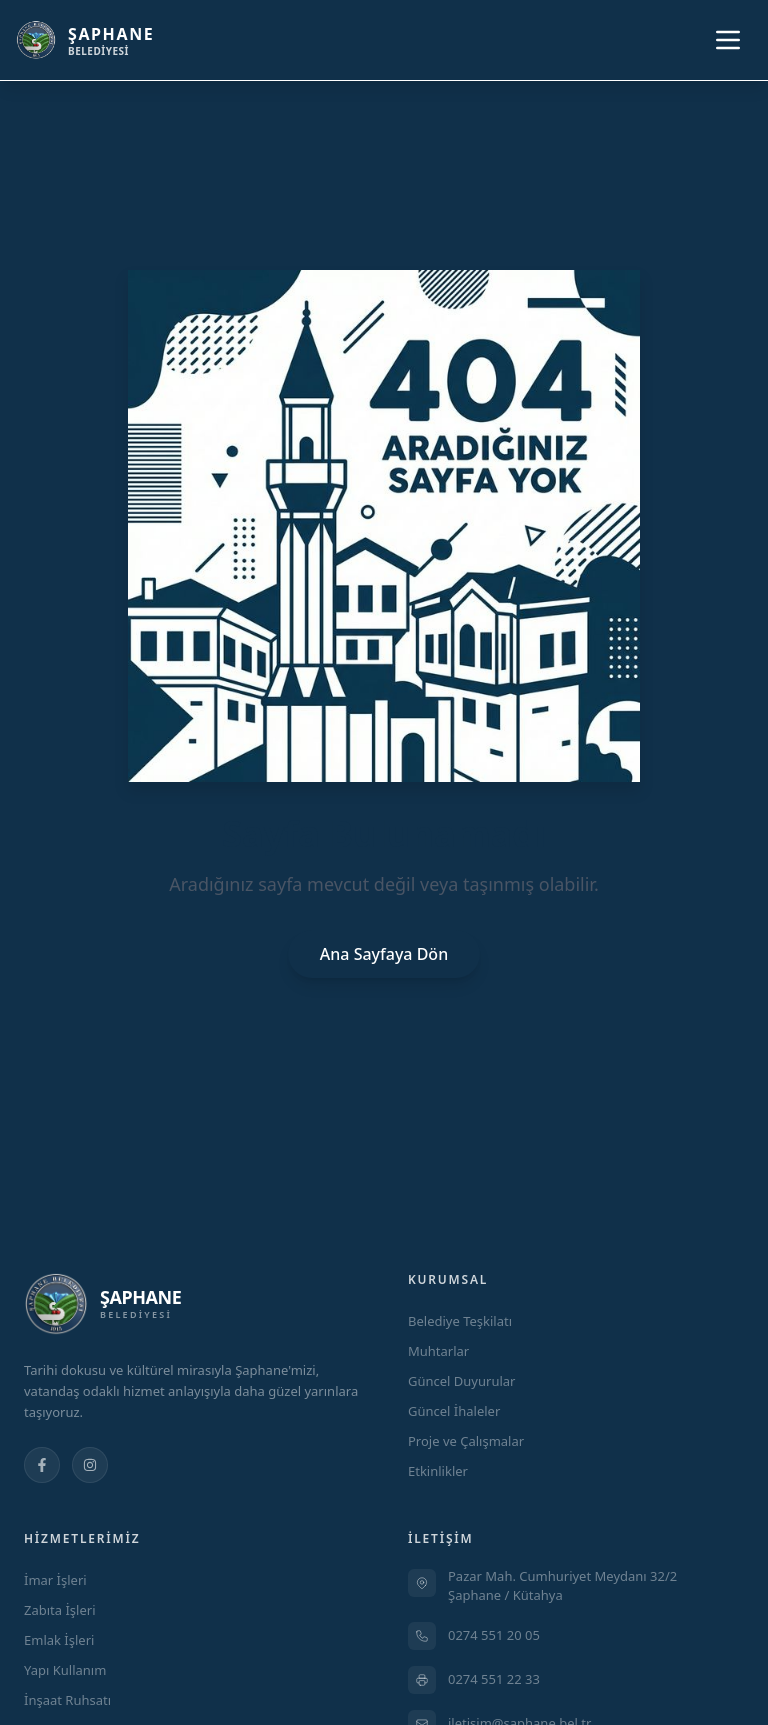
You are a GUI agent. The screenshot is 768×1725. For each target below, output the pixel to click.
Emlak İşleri (59, 1640)
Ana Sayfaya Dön (384, 954)
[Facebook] (42, 1465)
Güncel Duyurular (461, 1381)
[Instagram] (90, 1465)
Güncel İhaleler (454, 1411)
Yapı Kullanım (65, 1670)
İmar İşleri (55, 1580)
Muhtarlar (438, 1351)
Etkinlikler (438, 1471)
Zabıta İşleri (60, 1610)
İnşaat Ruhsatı (67, 1700)
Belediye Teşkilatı (460, 1321)
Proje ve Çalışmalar (466, 1441)
